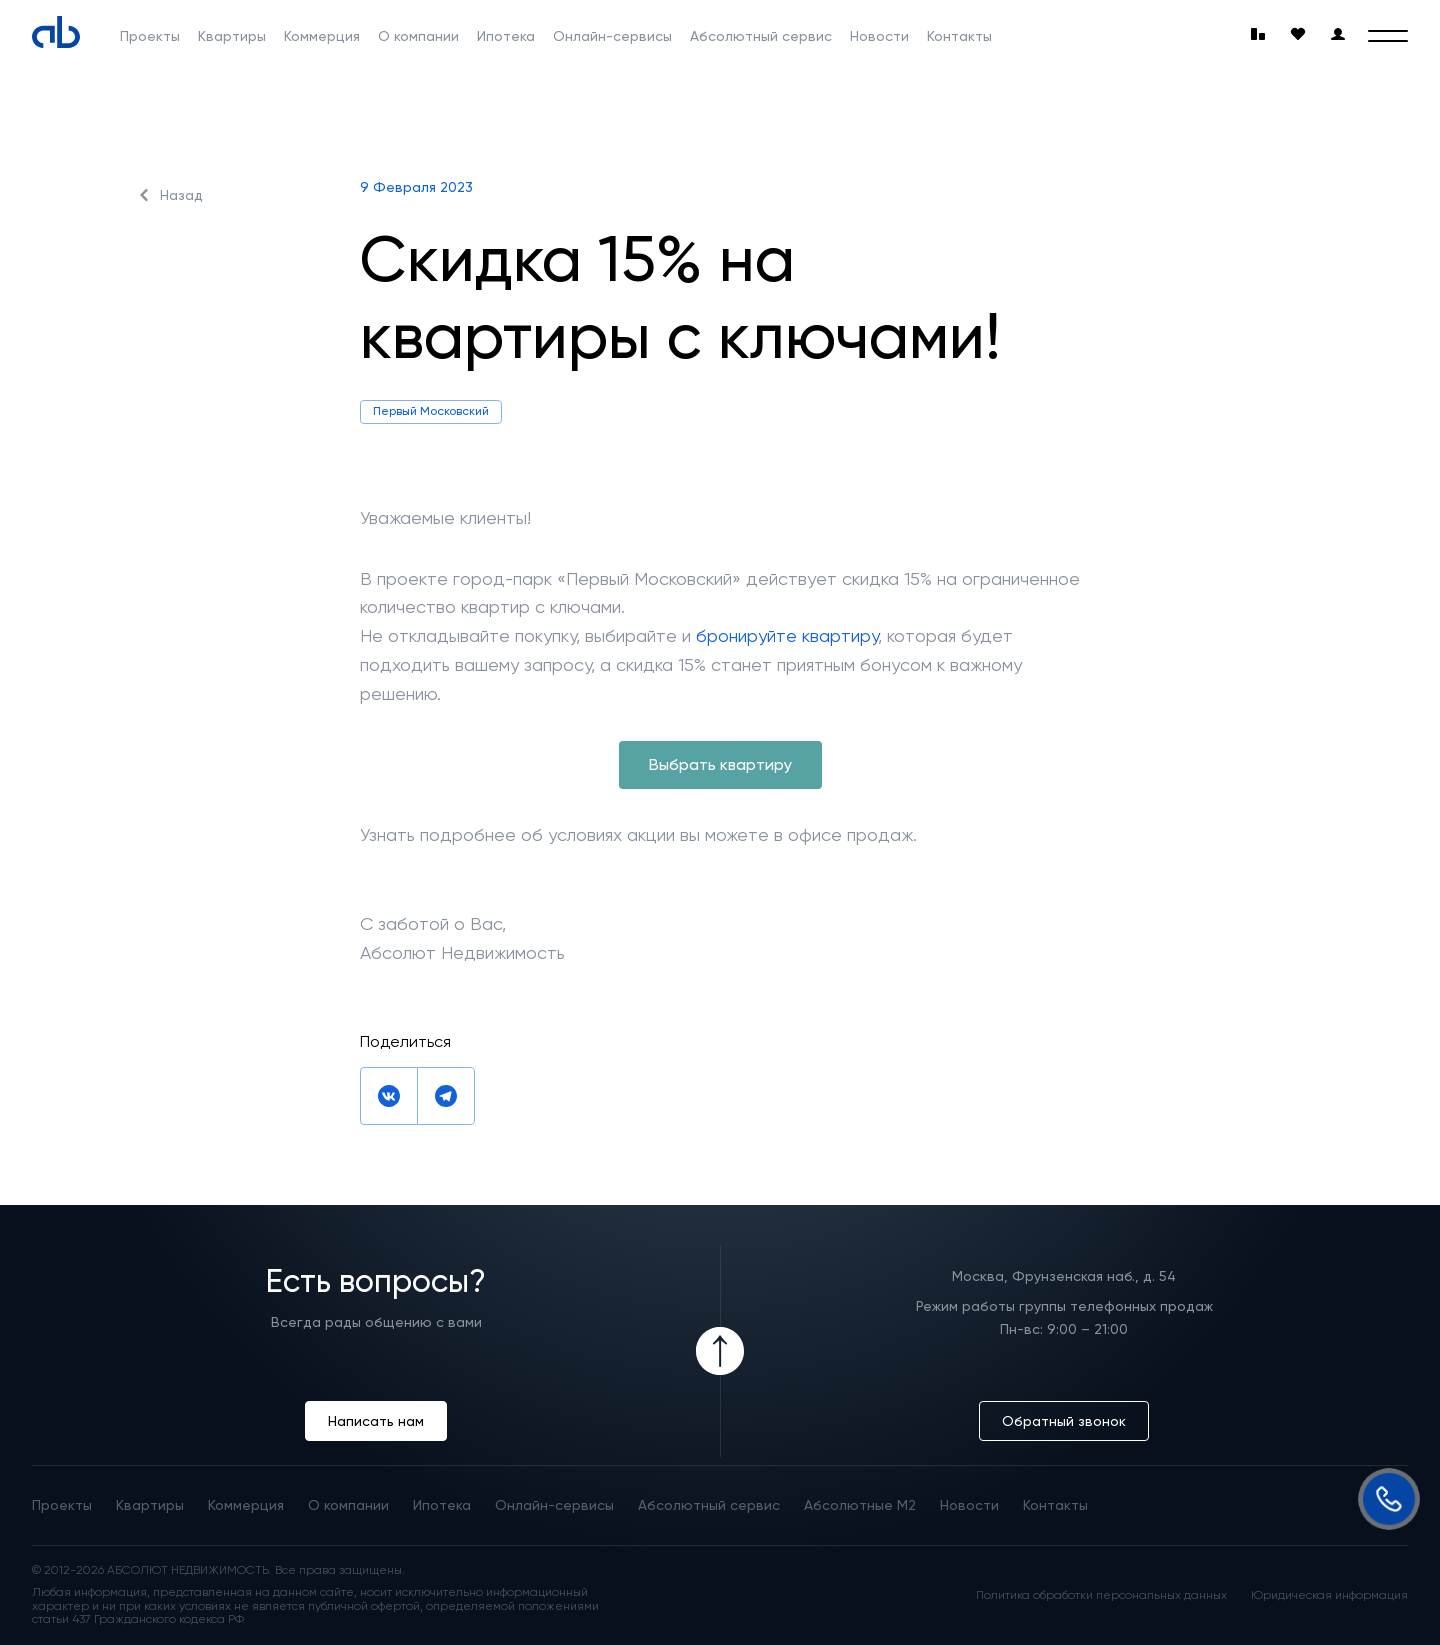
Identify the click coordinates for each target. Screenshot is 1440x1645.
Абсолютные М (860, 1505)
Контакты (959, 36)
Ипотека (506, 36)
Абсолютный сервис (761, 36)
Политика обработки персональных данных (1101, 1595)
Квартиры (232, 36)
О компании (418, 36)
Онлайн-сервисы (612, 36)
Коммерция (322, 36)
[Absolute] (56, 32)
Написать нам (376, 1421)
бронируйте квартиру (787, 635)
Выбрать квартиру (720, 764)
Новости (879, 36)
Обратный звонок (1064, 1421)
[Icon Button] (720, 1351)
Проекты (150, 36)
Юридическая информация (1329, 1595)
